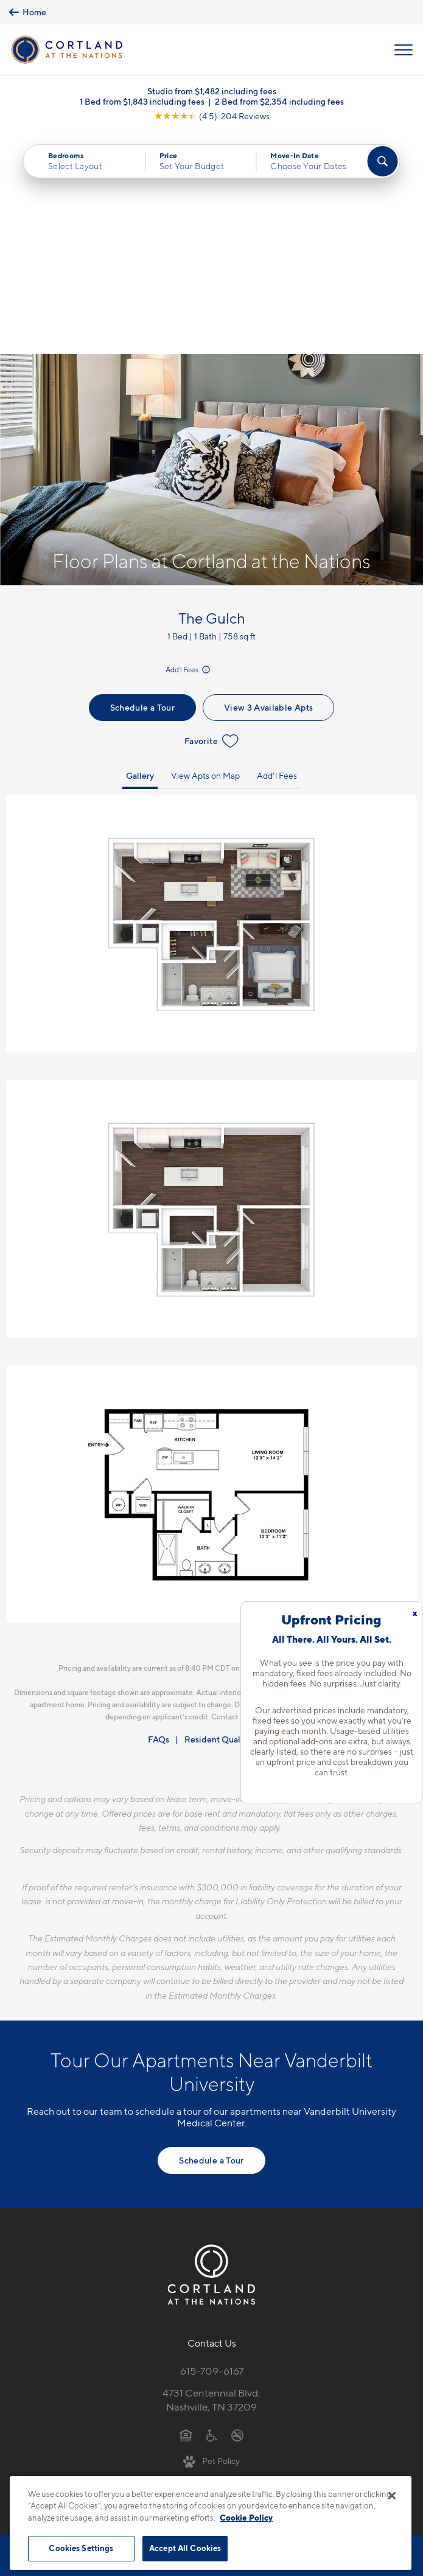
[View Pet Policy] (211, 2238)
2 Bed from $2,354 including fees (279, 101)
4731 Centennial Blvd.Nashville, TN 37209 (211, 2178)
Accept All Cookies (185, 2548)
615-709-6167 (211, 2149)
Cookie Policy (246, 2517)
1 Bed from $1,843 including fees (142, 101)
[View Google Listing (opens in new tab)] (212, 116)
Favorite (211, 519)
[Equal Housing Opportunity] (186, 2212)
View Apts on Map (205, 553)
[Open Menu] (403, 49)
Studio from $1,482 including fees (211, 91)
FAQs (158, 1517)
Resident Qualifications (229, 1517)
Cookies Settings (81, 2548)
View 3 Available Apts (268, 485)
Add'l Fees (189, 447)
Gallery (140, 553)
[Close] (392, 2495)
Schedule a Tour (142, 485)
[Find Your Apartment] (383, 161)
